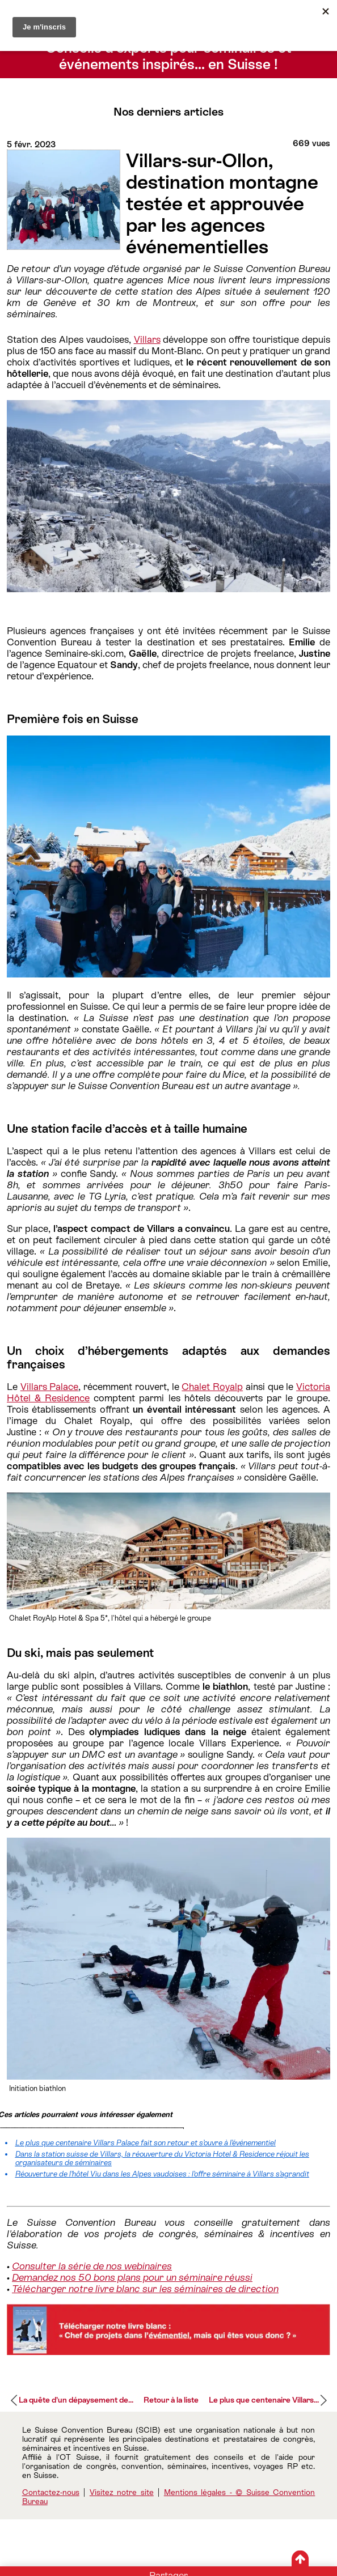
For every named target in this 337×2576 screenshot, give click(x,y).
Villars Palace (49, 1386)
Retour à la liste (171, 2399)
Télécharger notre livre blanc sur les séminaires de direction (145, 2288)
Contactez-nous (50, 2492)
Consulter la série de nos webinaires (92, 2266)
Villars (147, 339)
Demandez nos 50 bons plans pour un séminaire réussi (132, 2277)
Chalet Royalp (212, 1386)
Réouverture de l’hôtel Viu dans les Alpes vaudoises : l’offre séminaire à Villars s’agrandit (162, 2174)
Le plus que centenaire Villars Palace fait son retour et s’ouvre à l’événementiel (145, 2143)
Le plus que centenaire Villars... (264, 2399)
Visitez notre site (122, 2492)
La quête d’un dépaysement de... (76, 2399)
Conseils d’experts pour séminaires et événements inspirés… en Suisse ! (168, 56)
